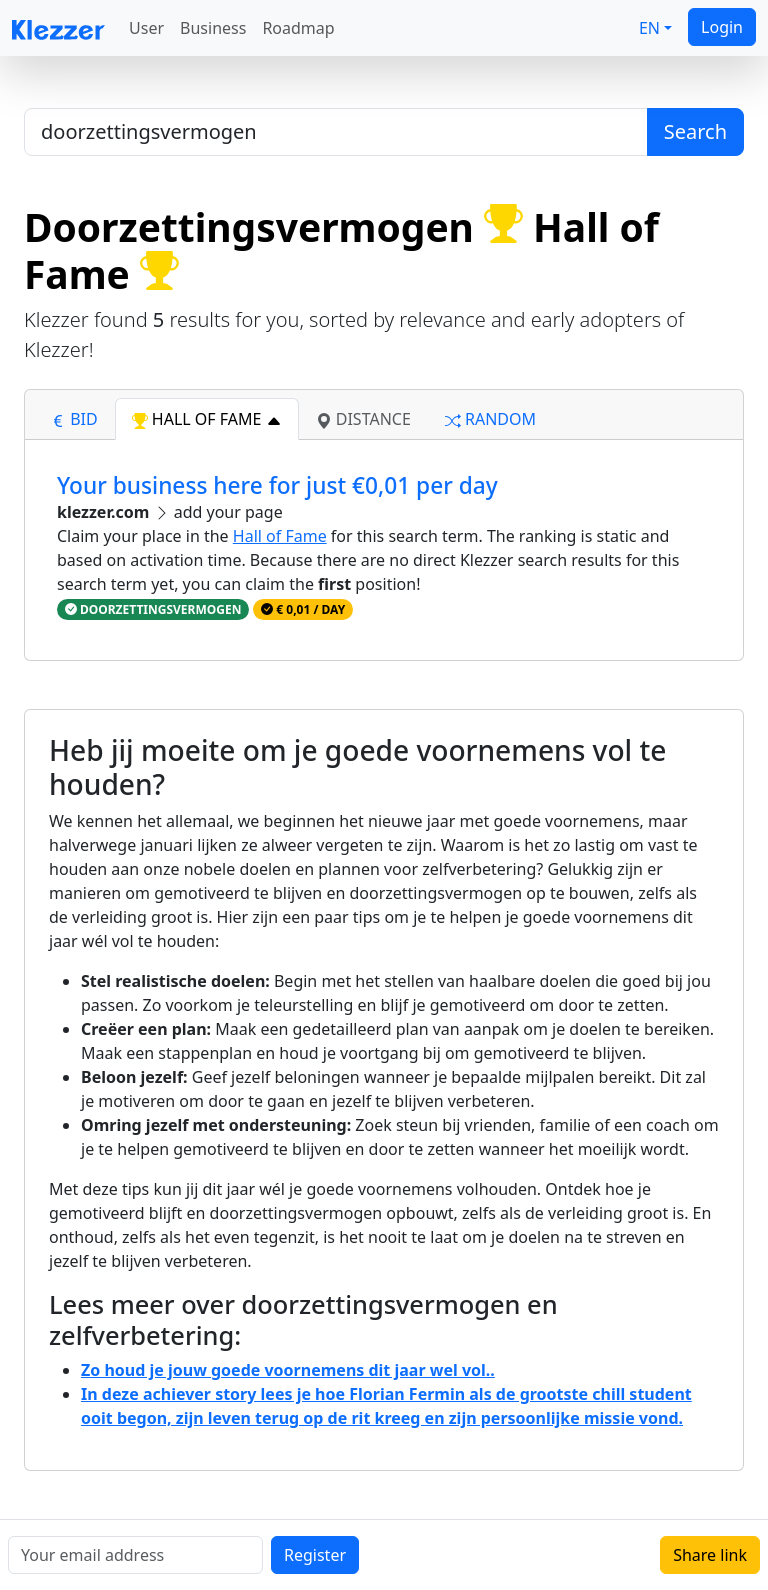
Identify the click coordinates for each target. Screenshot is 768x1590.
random (490, 419)
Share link (710, 1555)
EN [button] (649, 28)
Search (695, 131)
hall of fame (207, 419)
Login (722, 27)
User (146, 28)
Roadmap (298, 28)
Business (213, 28)
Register (315, 1555)
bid (74, 419)
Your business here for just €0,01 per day (277, 485)
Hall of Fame (280, 536)
